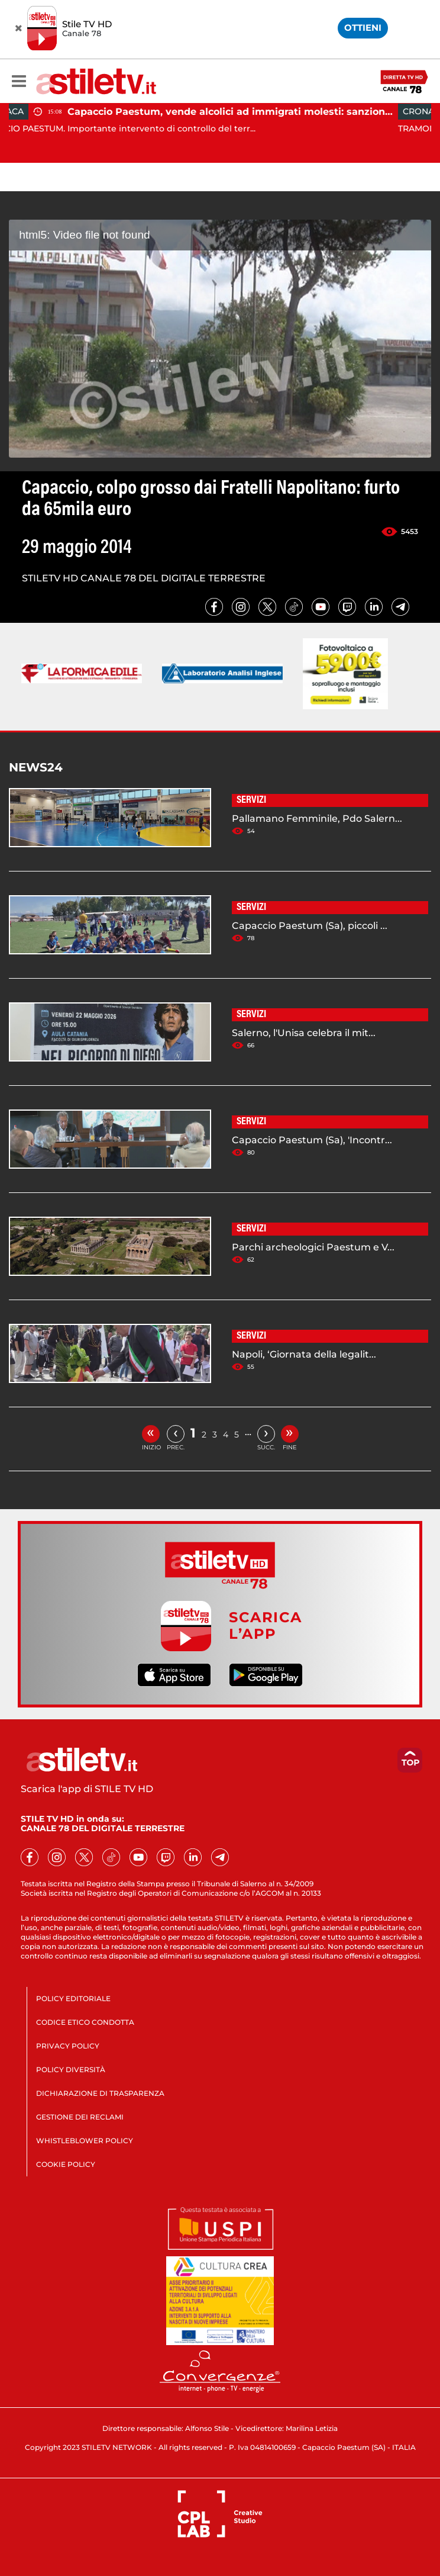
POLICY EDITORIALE (73, 1998)
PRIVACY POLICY (67, 2045)
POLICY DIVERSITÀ (70, 2069)
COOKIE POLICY (65, 2164)
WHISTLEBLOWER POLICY (84, 2140)
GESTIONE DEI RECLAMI (80, 2116)
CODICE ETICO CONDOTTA (85, 2022)
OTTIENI (362, 27)
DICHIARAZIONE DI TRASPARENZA (100, 2093)
